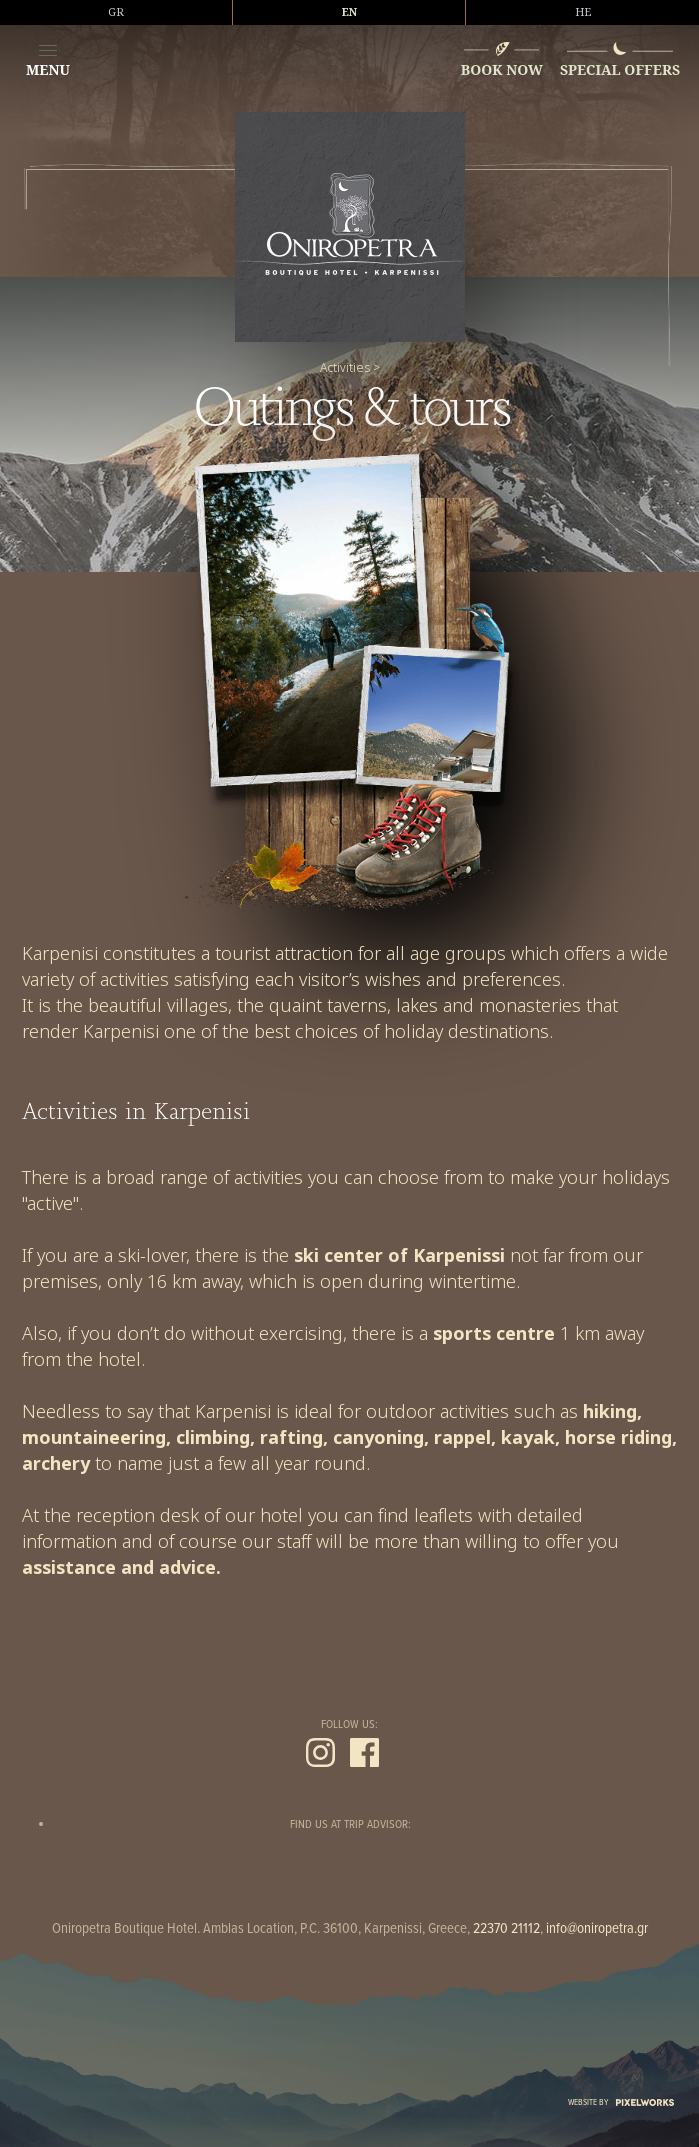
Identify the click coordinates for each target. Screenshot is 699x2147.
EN (349, 12)
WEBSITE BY (621, 2102)
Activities (345, 368)
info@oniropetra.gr (597, 1929)
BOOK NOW (502, 69)
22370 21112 (506, 1929)
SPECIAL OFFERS (620, 69)
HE (583, 12)
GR (116, 12)
